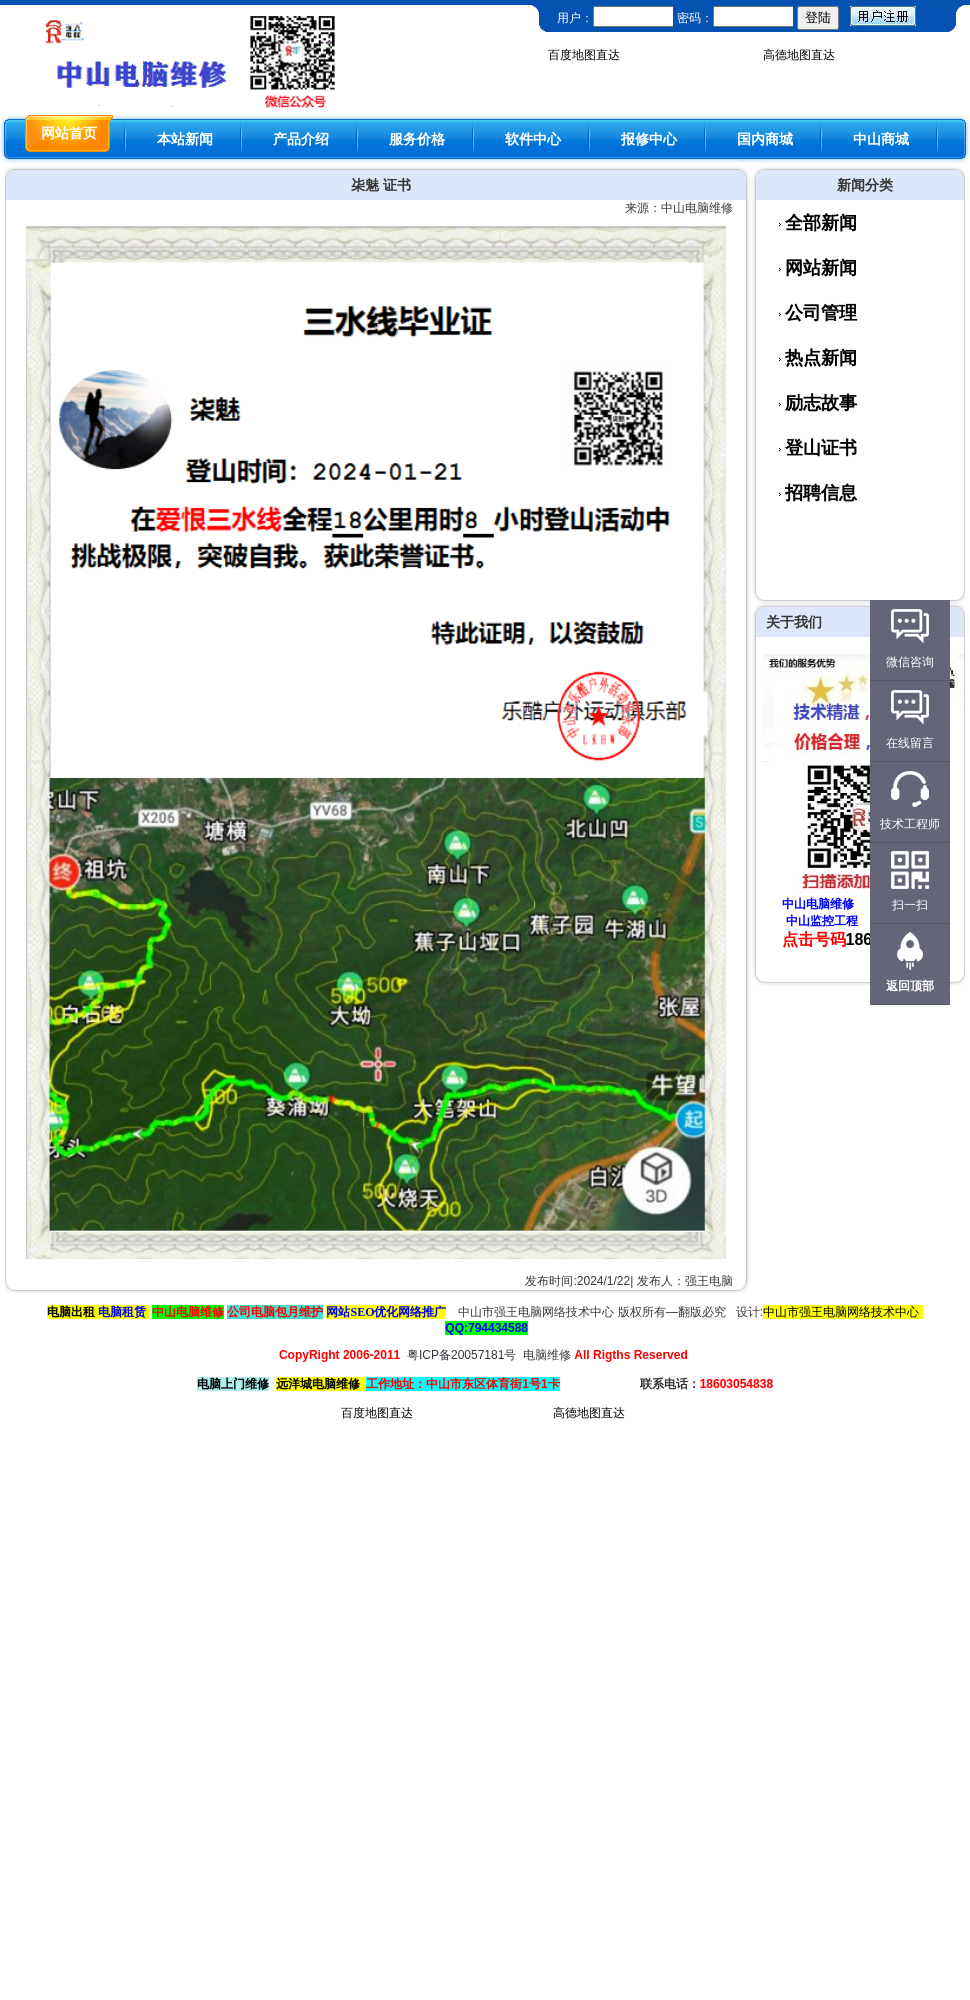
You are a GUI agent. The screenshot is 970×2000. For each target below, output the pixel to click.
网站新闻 (821, 268)
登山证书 (821, 448)
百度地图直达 (584, 55)
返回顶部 (910, 986)
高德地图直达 (799, 55)
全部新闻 (821, 223)
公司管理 (821, 313)
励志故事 (821, 403)
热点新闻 (821, 358)
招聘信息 (821, 493)
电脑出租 (71, 1312)
